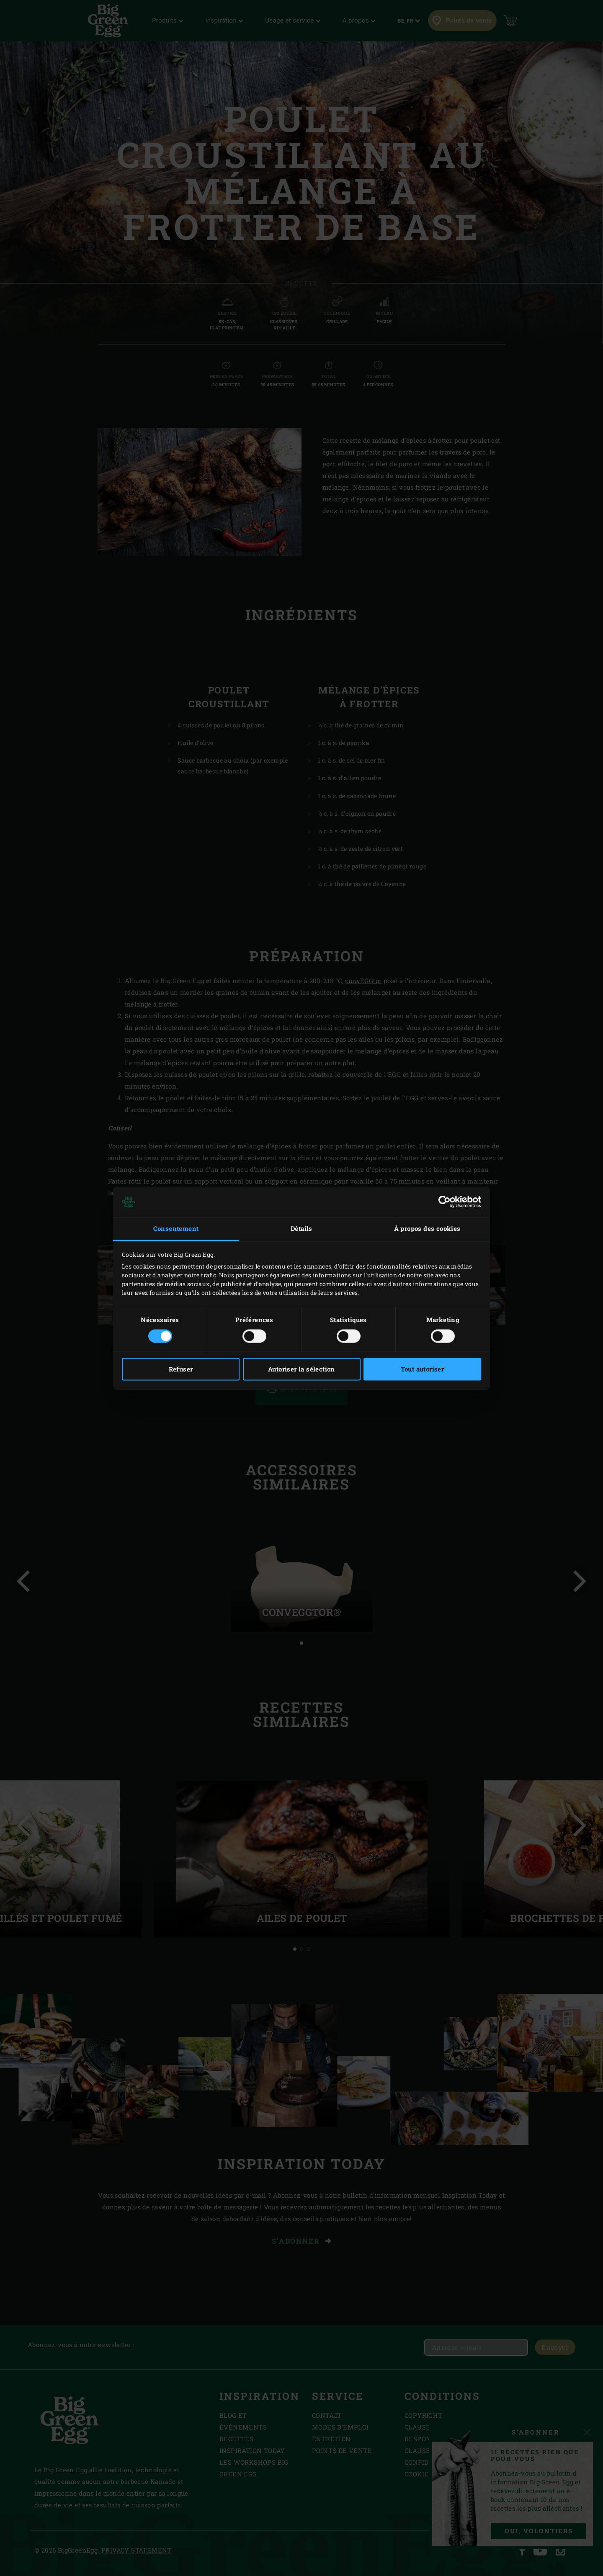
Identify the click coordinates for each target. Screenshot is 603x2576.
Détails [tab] (301, 1229)
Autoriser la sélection (301, 1369)
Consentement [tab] (176, 1229)
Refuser (181, 1369)
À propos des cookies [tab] (427, 1229)
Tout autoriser (422, 1369)
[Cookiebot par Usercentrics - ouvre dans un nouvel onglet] (444, 1202)
